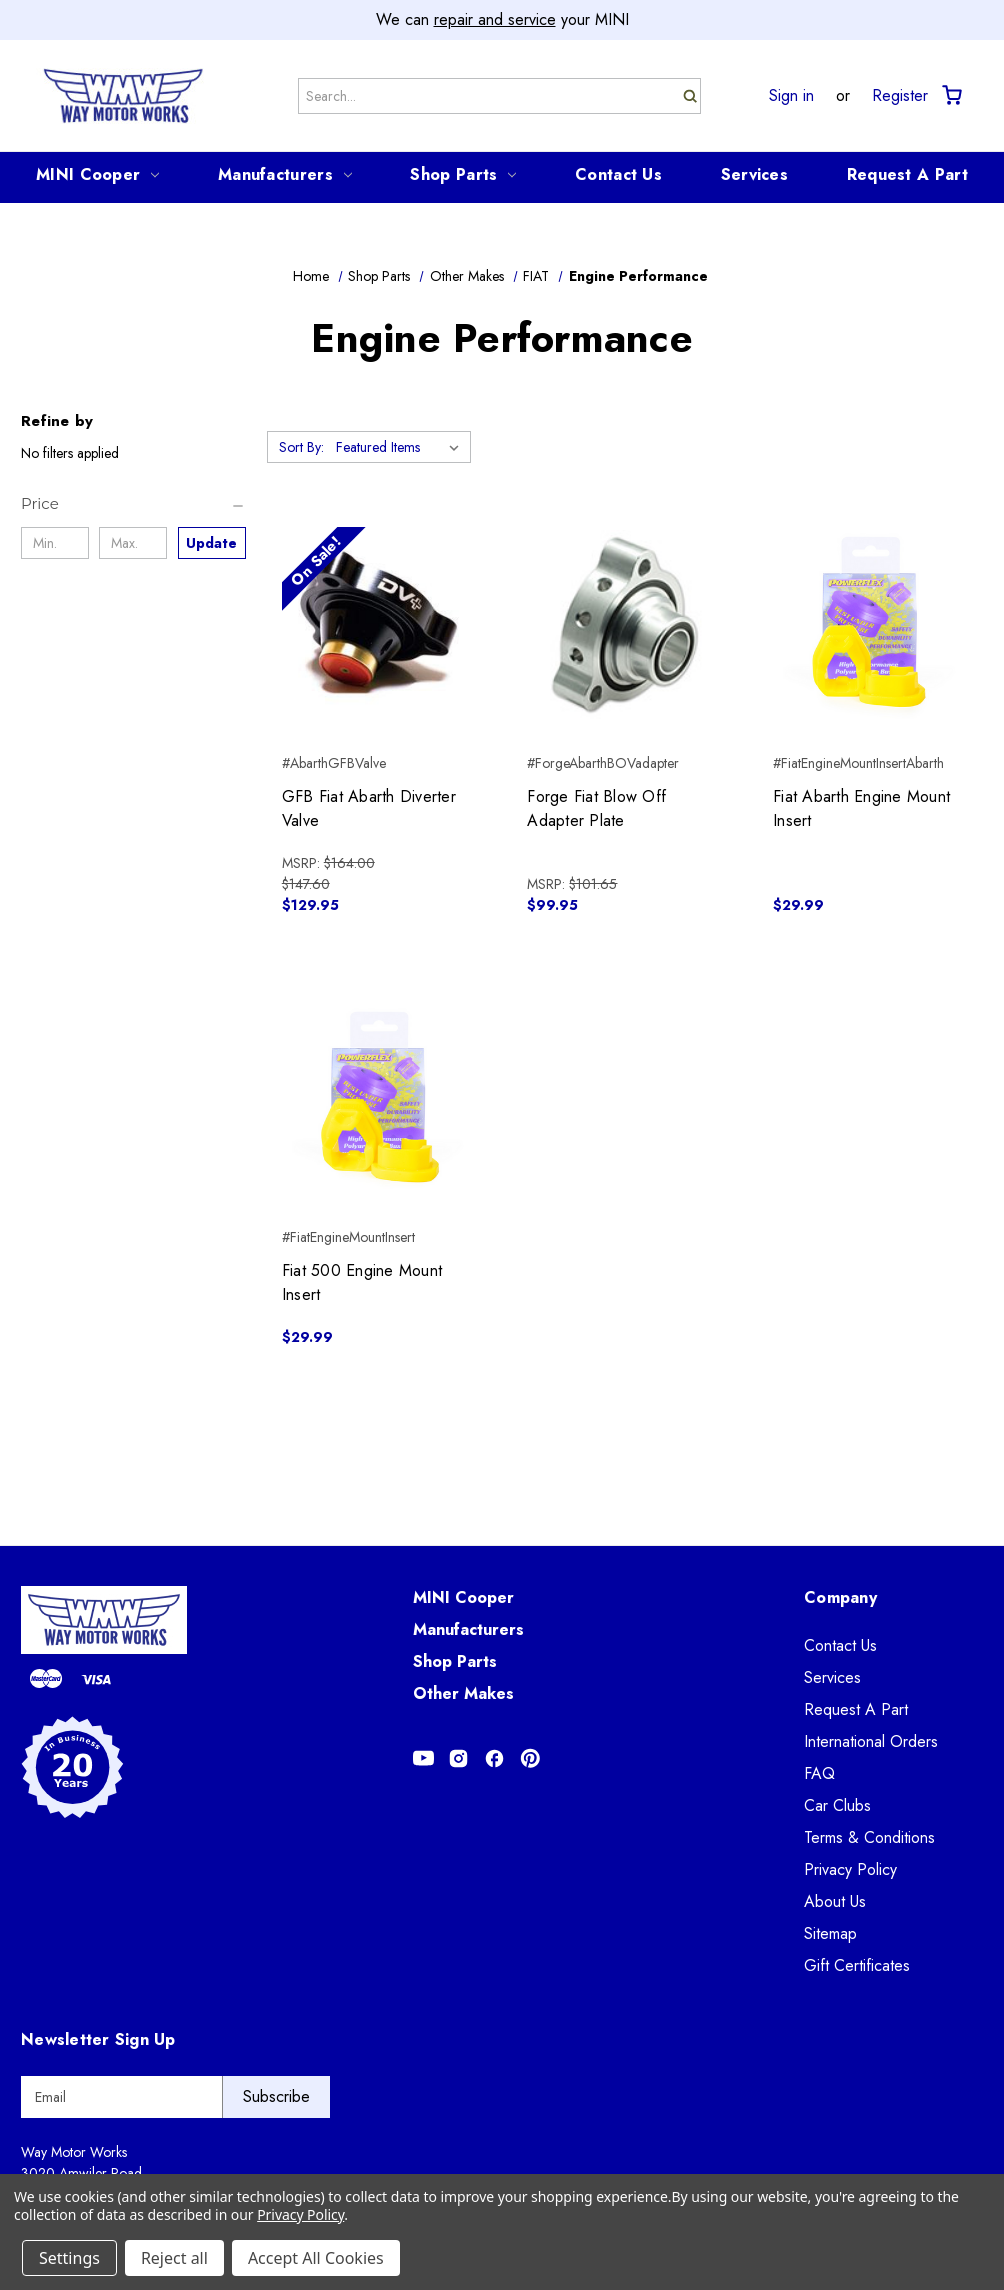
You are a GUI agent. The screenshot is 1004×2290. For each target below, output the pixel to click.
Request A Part (907, 174)
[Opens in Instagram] (458, 1758)
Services (754, 174)
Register (900, 96)
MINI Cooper (97, 174)
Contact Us (618, 174)
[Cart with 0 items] (950, 95)
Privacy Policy (850, 1869)
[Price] (133, 504)
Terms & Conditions (869, 1837)
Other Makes (463, 1693)
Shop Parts (463, 174)
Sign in (791, 96)
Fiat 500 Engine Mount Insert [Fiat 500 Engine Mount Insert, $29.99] (362, 1282)
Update (211, 543)
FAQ (819, 1773)
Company (840, 1597)
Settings (69, 2258)
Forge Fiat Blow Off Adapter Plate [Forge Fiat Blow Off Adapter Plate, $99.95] (596, 808)
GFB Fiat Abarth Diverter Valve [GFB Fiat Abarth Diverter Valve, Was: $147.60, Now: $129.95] (369, 808)
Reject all (174, 2258)
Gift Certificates (857, 1965)
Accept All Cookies (316, 2258)
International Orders (871, 1741)
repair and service (495, 19)
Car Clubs (837, 1805)
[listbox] (401, 447)
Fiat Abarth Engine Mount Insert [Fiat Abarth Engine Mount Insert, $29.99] (861, 808)
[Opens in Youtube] (423, 1758)
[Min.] (55, 543)
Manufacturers (285, 174)
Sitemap (830, 1933)
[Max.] (133, 543)
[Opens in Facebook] (494, 1758)
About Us (835, 1901)
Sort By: (301, 447)
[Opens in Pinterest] (530, 1758)
